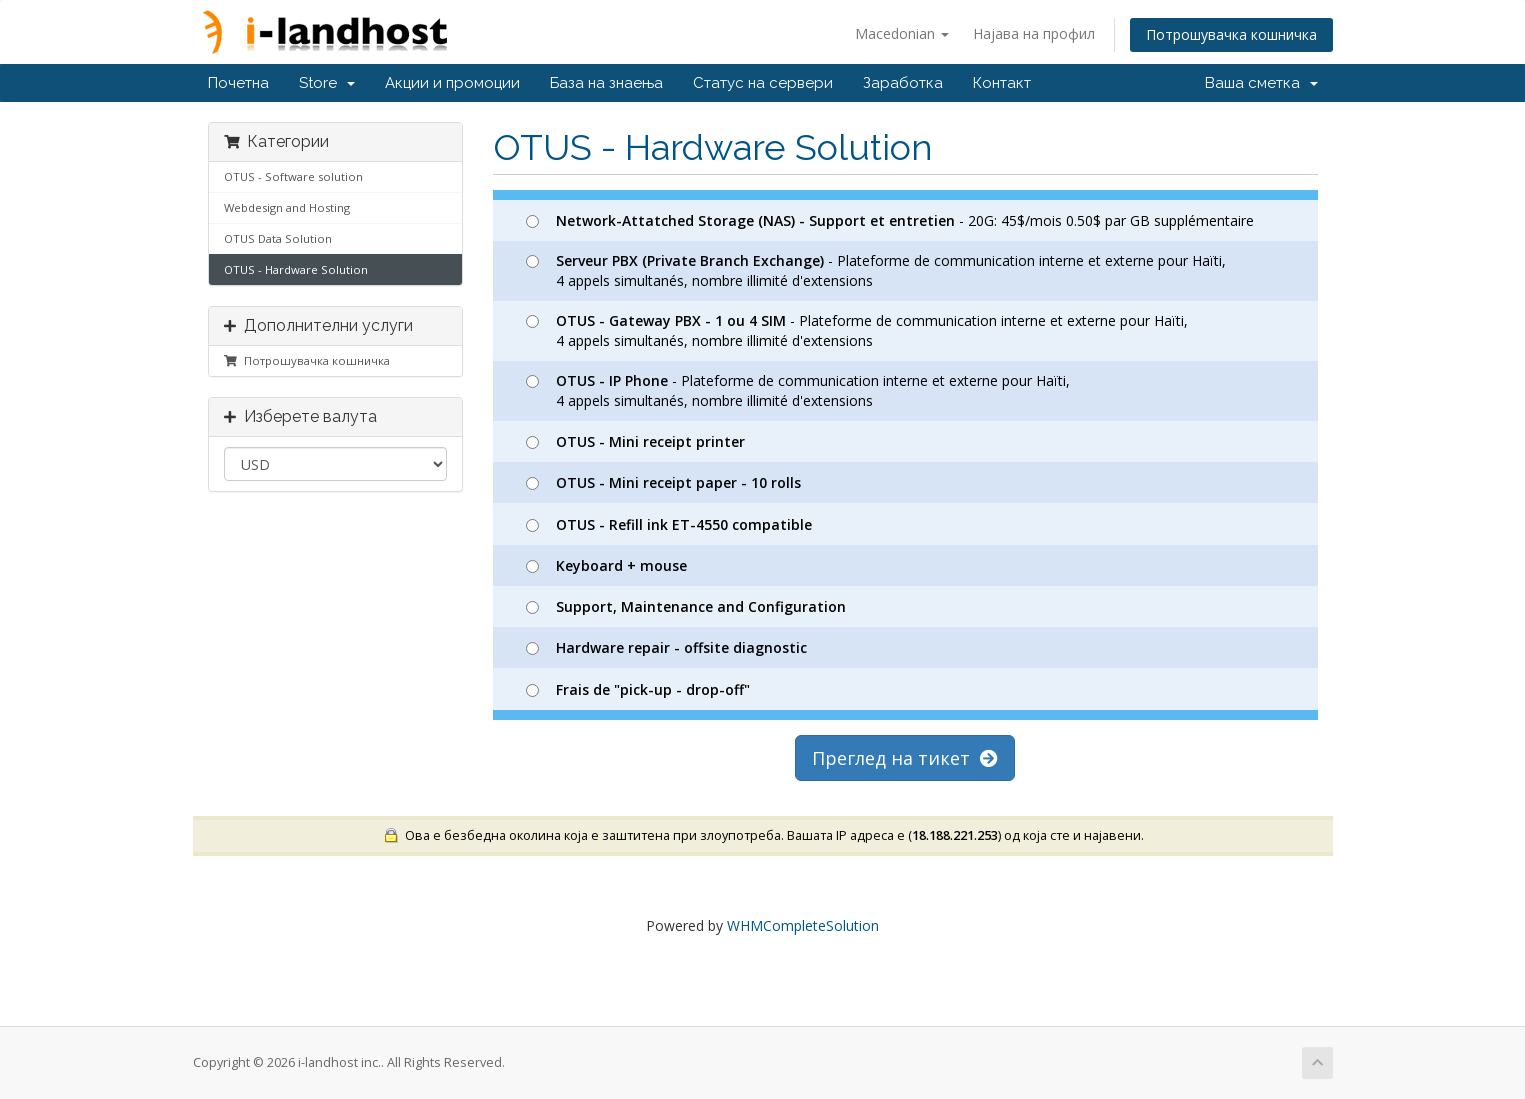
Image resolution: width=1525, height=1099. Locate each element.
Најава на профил (1034, 33)
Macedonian (902, 33)
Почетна (238, 83)
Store (327, 83)
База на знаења (606, 83)
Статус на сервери (763, 83)
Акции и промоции (452, 83)
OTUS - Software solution (293, 176)
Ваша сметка (1261, 83)
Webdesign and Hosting (287, 207)
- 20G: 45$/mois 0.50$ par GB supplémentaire (890, 220)
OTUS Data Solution (278, 238)
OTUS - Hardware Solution (296, 269)
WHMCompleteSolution (803, 925)
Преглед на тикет (905, 758)
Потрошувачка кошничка (1231, 34)
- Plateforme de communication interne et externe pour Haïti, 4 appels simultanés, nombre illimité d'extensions (876, 270)
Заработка (903, 83)
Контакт (1002, 83)
